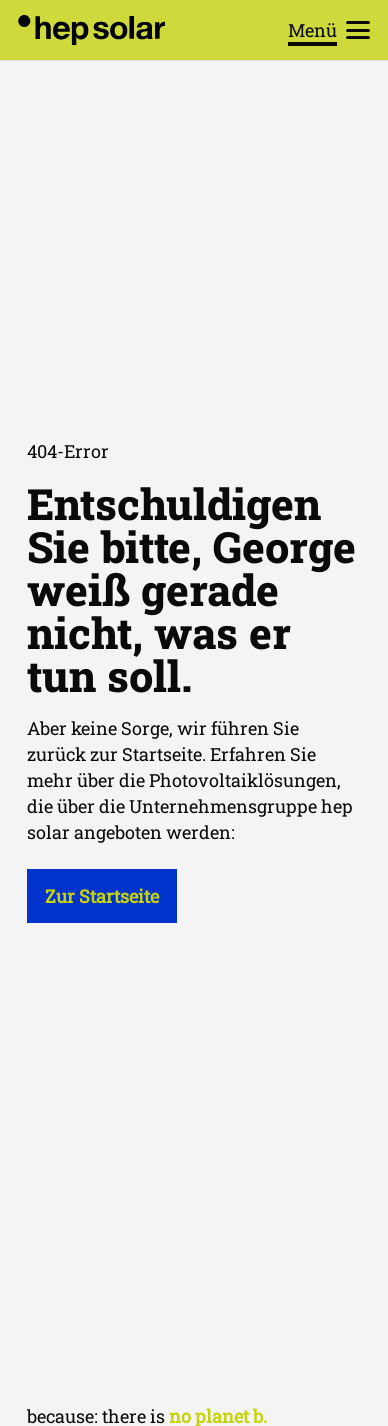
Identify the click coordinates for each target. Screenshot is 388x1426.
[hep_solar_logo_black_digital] (91, 30)
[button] (329, 30)
